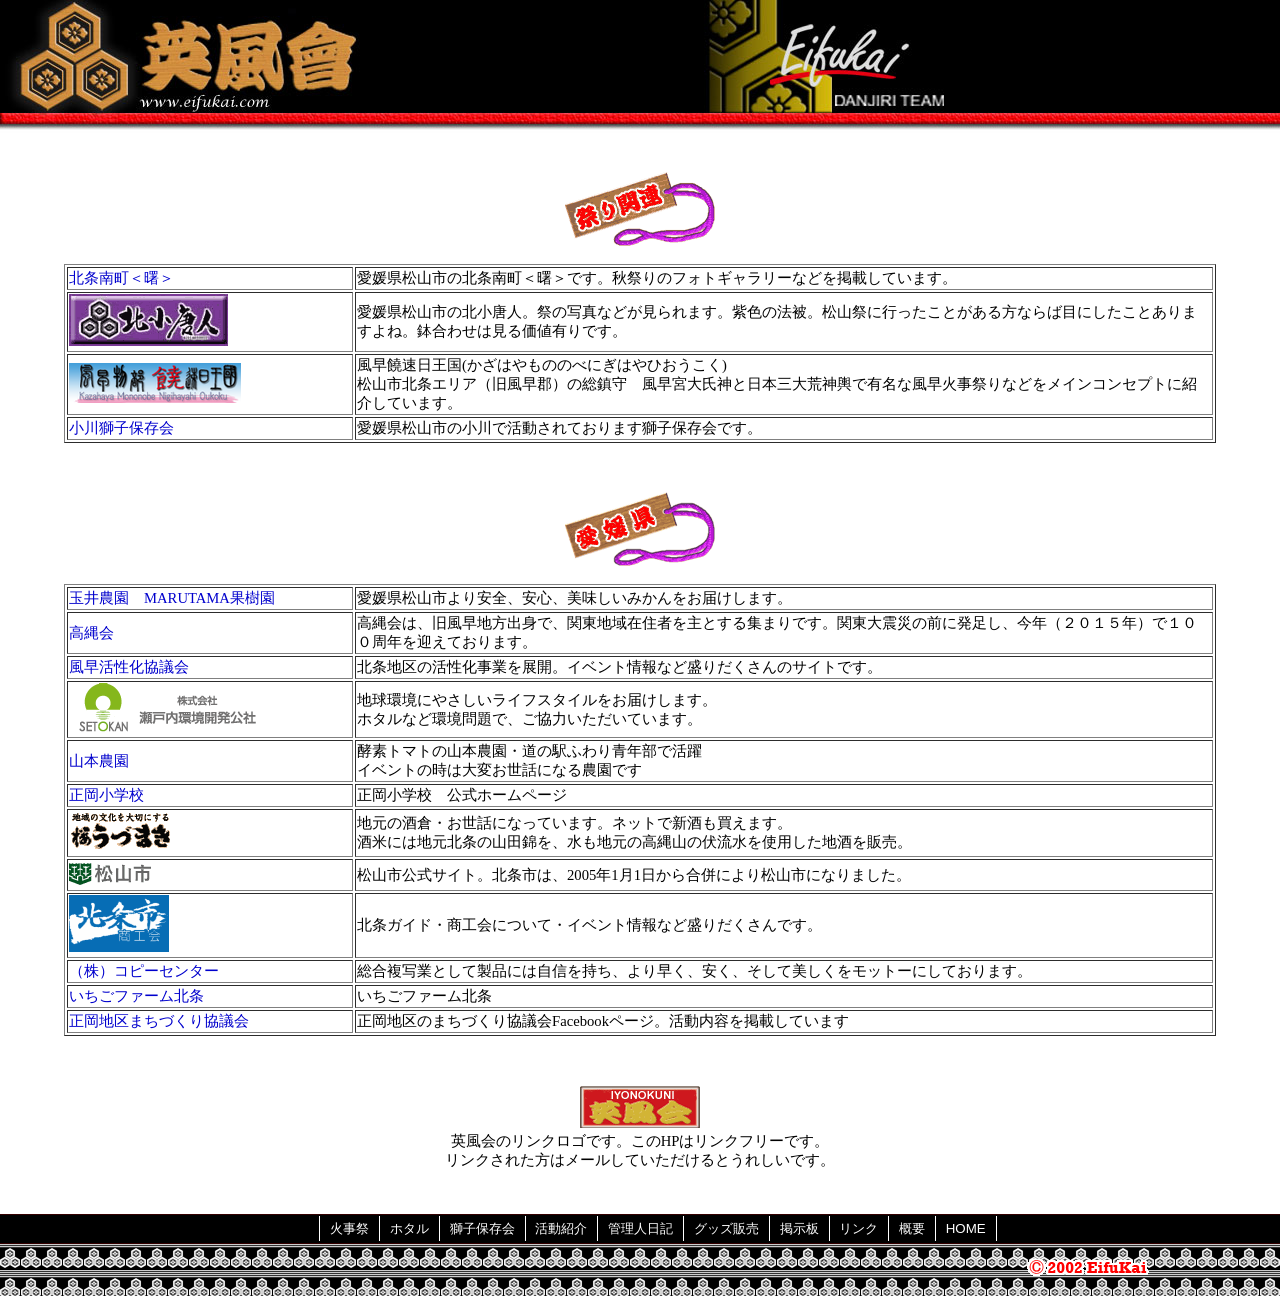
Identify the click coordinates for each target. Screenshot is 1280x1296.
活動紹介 (561, 1228)
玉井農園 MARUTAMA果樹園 (172, 598)
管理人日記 (640, 1228)
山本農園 (99, 761)
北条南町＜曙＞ (121, 278)
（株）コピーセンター (144, 971)
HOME (966, 1228)
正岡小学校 (106, 795)
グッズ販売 (726, 1228)
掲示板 (799, 1228)
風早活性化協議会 (129, 667)
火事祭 (349, 1228)
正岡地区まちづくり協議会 (159, 1021)
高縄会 (91, 633)
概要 (912, 1228)
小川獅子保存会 (121, 428)
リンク (858, 1228)
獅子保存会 (482, 1228)
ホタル (409, 1228)
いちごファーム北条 (136, 996)
